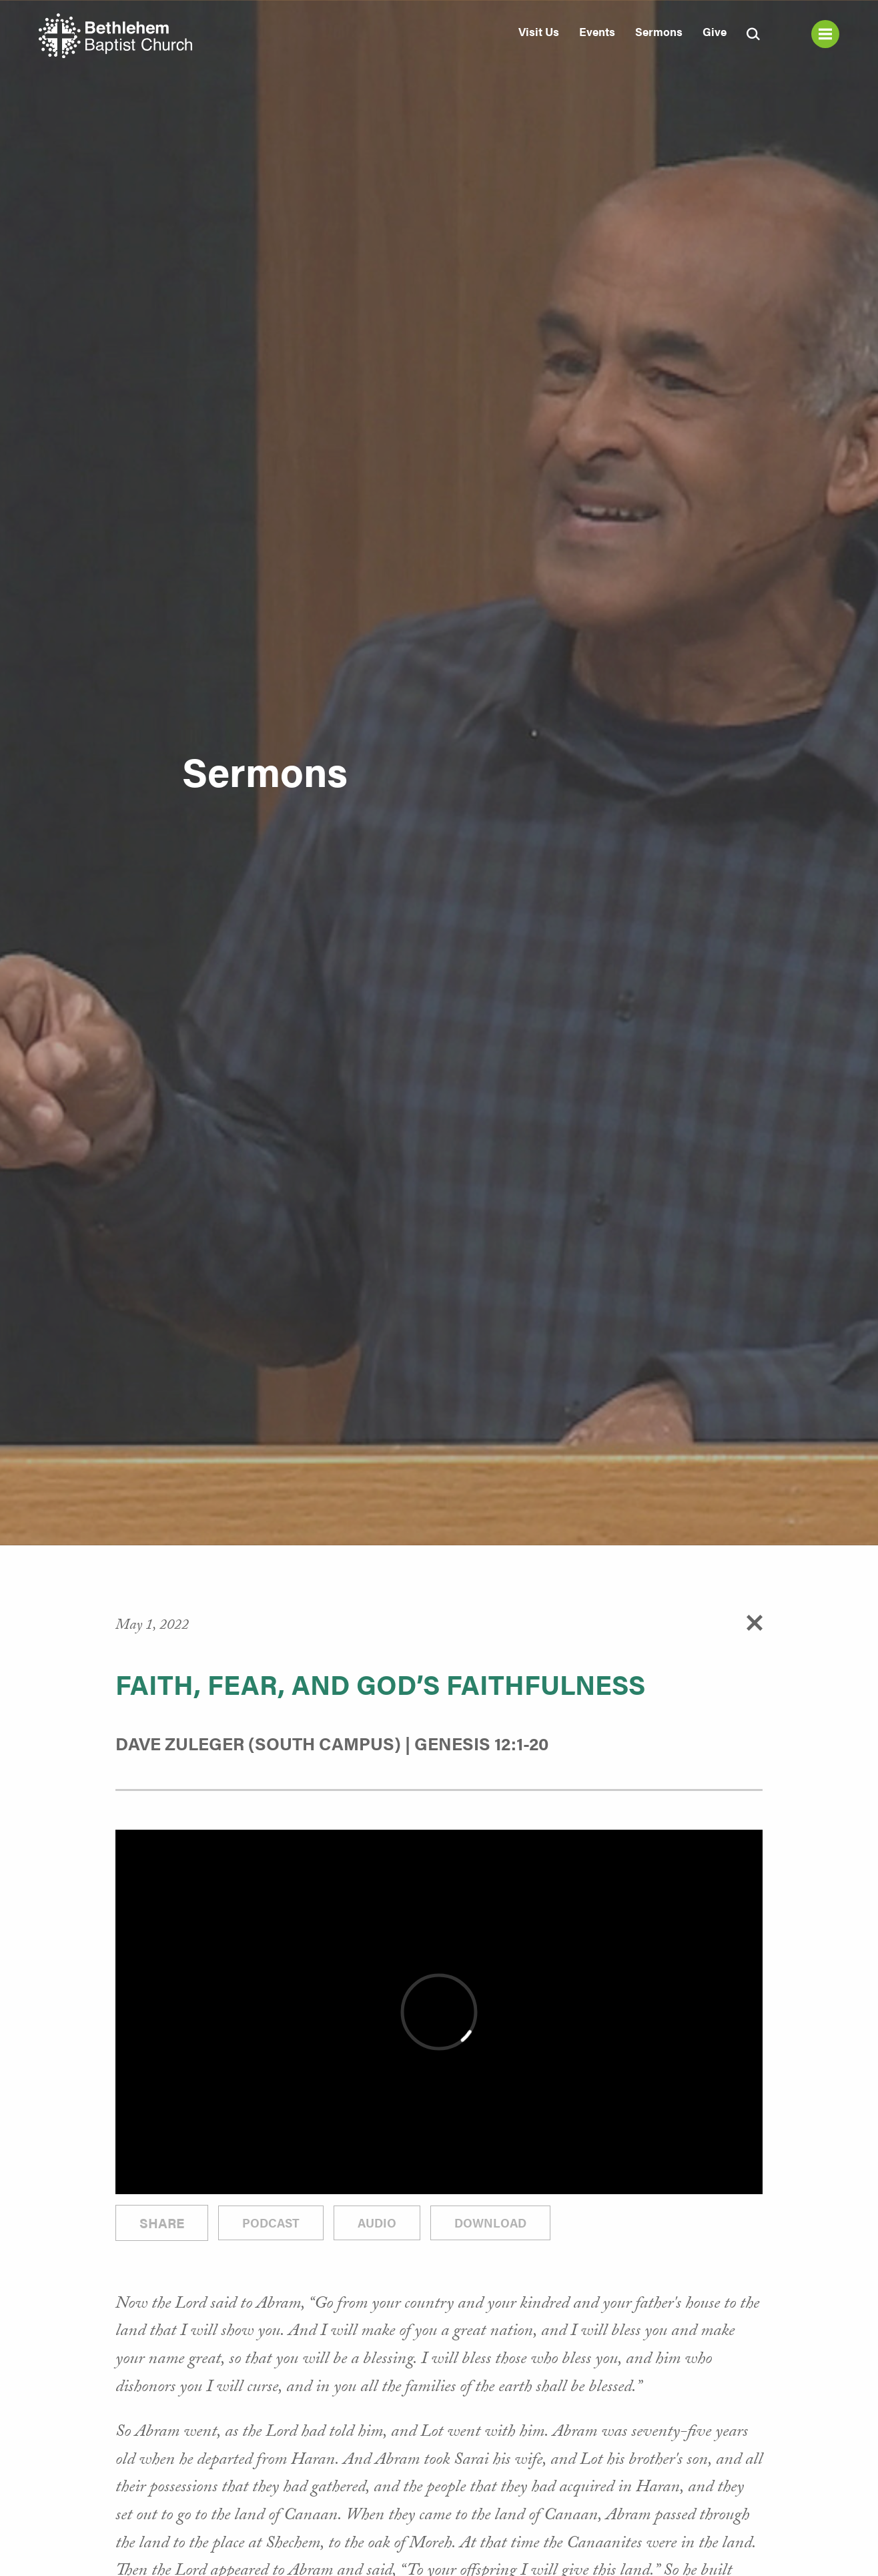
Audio (377, 2222)
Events (597, 31)
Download (490, 2222)
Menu (825, 34)
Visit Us (538, 31)
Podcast (271, 2222)
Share (161, 2222)
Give (715, 31)
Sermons (659, 31)
